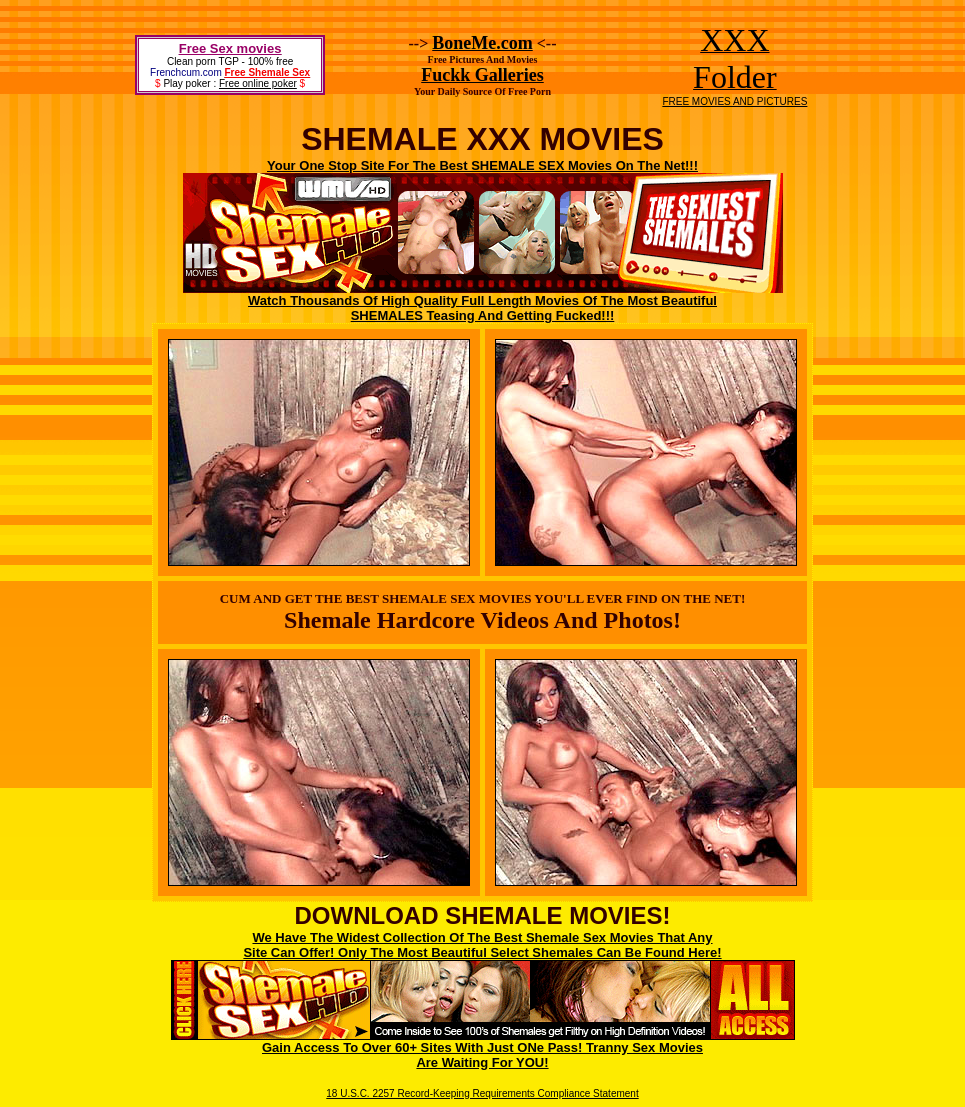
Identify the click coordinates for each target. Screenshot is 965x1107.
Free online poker (258, 83)
